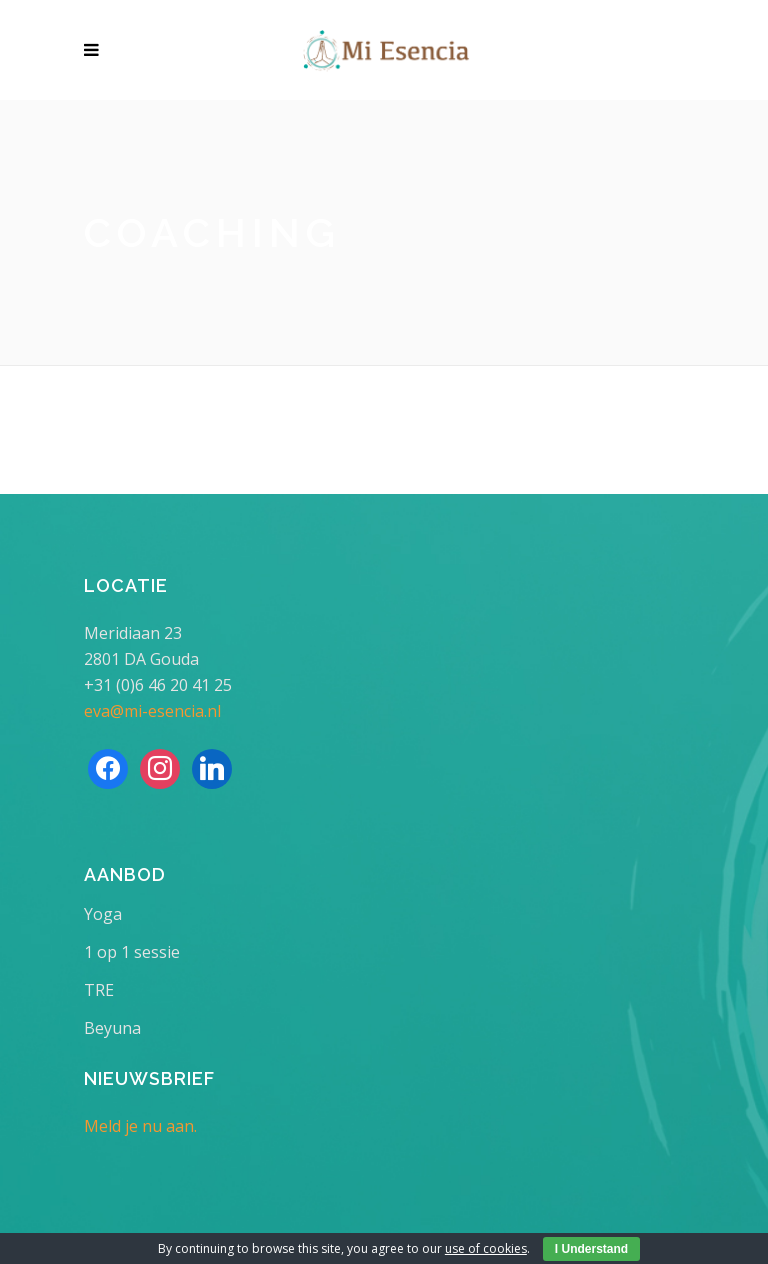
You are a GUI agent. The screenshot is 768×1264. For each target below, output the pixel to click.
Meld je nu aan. (140, 1126)
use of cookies (486, 1248)
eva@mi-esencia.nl (152, 711)
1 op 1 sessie (132, 952)
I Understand (591, 1249)
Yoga (103, 914)
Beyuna (112, 1028)
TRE (99, 990)
